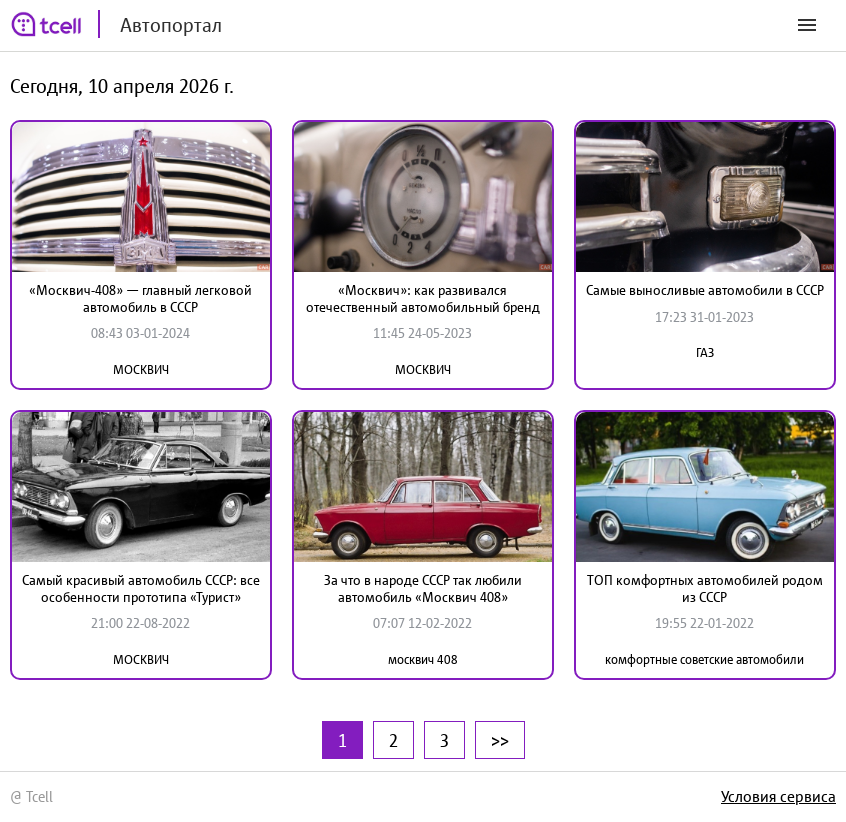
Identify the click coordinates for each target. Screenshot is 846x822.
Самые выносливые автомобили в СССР (705, 290)
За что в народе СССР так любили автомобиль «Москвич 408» (423, 588)
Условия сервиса (778, 796)
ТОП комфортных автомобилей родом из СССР (705, 588)
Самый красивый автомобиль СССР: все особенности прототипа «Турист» (141, 588)
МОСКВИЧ (141, 369)
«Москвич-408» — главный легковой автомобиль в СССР (140, 298)
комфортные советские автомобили (704, 659)
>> (500, 740)
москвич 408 (423, 659)
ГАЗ (705, 352)
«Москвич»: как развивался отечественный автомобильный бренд (423, 298)
